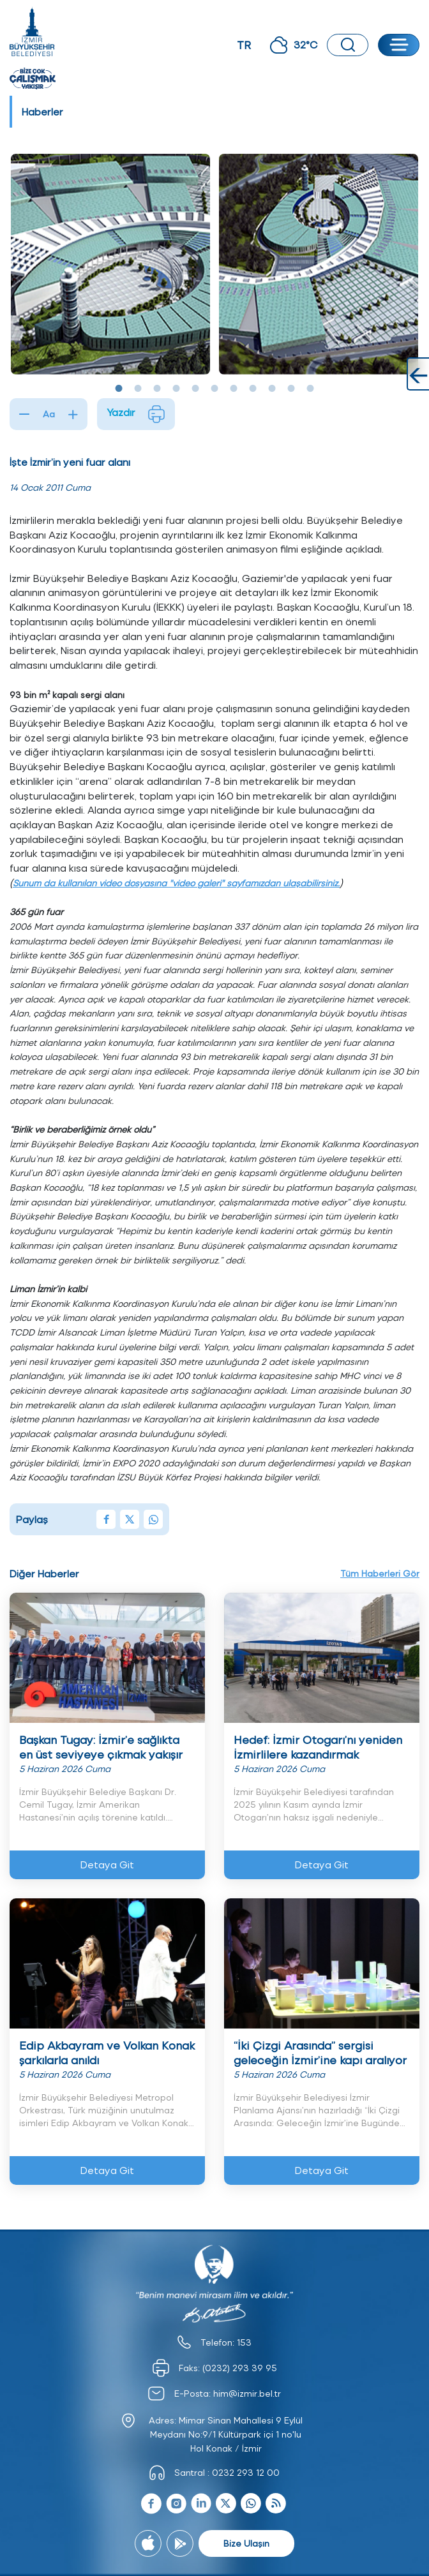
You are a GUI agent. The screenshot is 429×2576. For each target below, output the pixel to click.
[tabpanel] (110, 264)
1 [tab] (118, 388)
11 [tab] (310, 388)
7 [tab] (233, 388)
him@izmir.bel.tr (247, 2393)
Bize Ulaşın (246, 2543)
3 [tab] (157, 388)
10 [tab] (291, 388)
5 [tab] (195, 388)
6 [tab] (214, 388)
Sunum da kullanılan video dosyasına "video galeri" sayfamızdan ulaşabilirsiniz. (176, 883)
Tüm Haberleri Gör (379, 1573)
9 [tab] (272, 388)
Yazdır (136, 414)
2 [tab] (138, 388)
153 (244, 2342)
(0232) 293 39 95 (239, 2368)
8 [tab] (252, 388)
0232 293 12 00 (246, 2472)
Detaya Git (107, 1864)
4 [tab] (176, 388)
